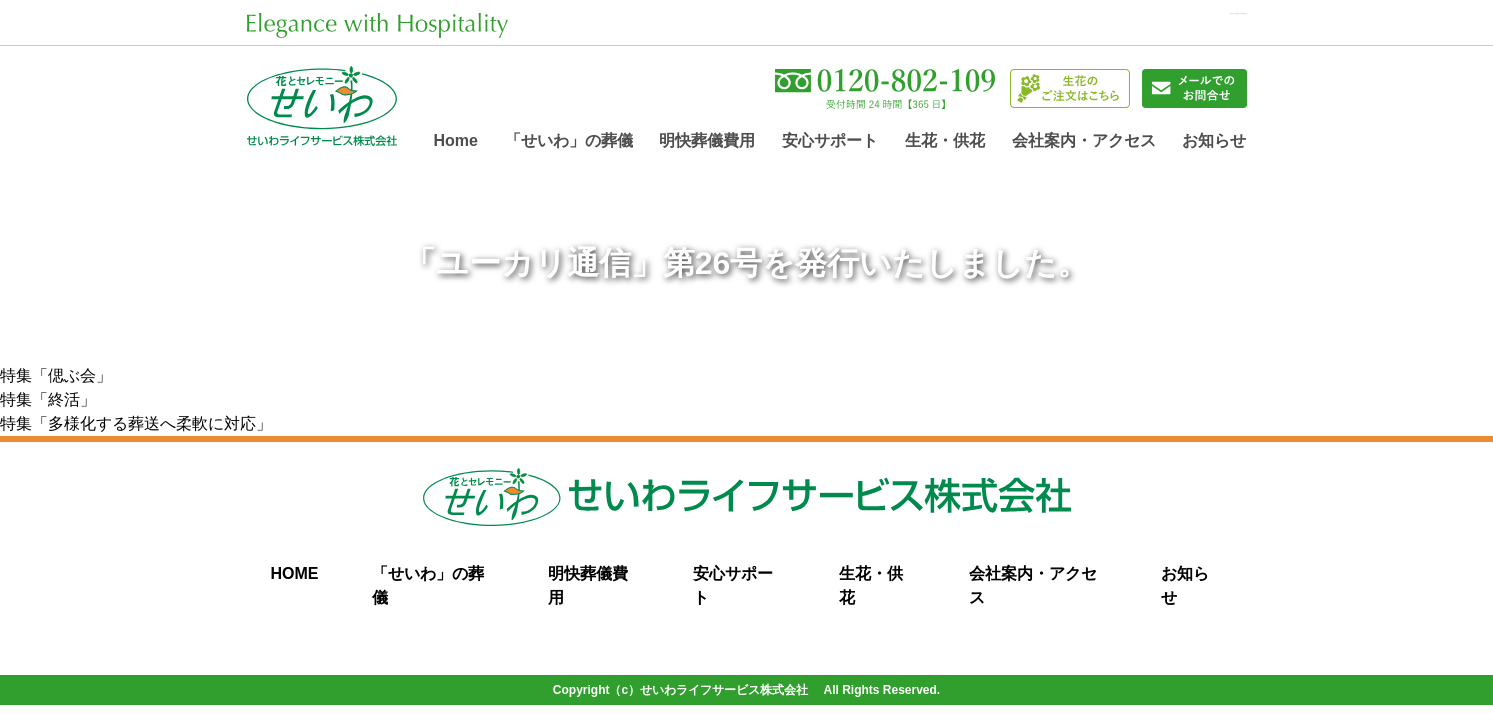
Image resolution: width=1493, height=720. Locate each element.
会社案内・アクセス (1084, 144)
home (456, 144)
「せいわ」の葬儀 (569, 144)
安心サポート (830, 144)
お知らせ (1214, 144)
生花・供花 (945, 144)
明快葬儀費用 (707, 144)
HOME (295, 577)
